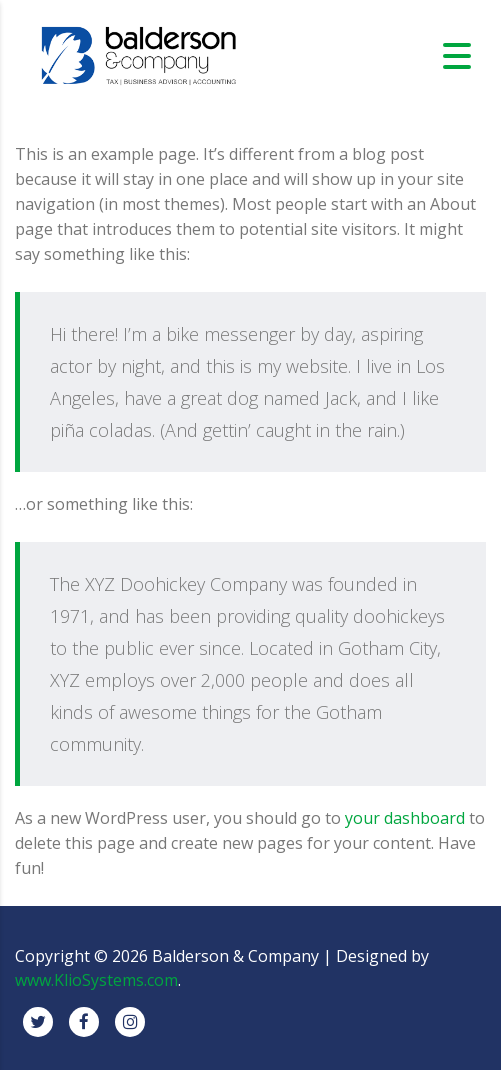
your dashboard (405, 818)
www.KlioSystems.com (96, 980)
